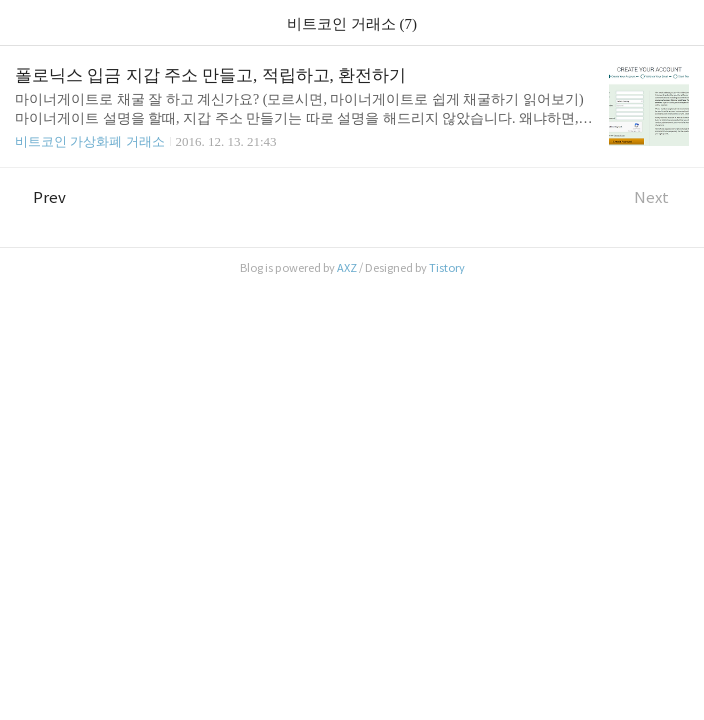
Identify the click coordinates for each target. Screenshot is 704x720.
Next (661, 197)
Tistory (447, 268)
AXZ (347, 268)
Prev (40, 197)
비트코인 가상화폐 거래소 (90, 141)
